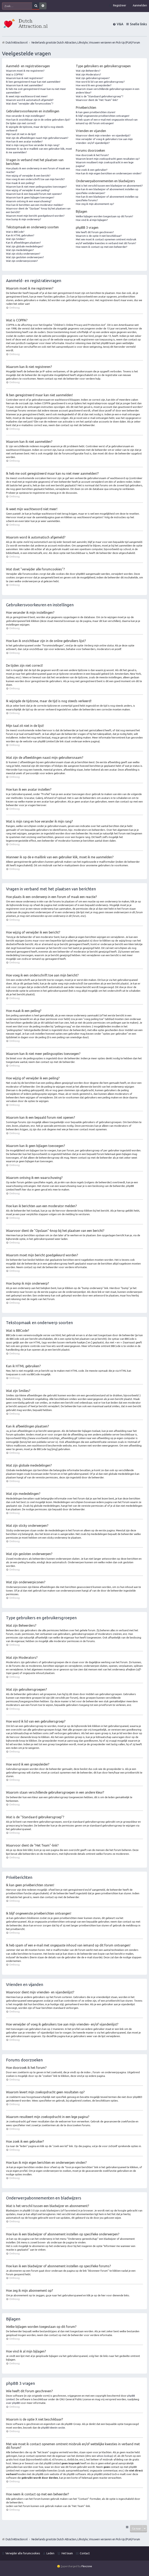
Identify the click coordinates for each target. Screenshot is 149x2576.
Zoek (35, 6)
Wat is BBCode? (15, 231)
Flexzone (86, 2566)
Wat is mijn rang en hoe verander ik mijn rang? (33, 145)
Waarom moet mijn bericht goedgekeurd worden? (35, 215)
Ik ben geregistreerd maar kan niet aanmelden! (33, 81)
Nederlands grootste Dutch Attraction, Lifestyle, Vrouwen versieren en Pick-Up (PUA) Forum (85, 2539)
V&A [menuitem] (120, 24)
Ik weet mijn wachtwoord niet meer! (27, 96)
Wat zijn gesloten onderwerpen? (25, 257)
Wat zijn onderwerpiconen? (22, 260)
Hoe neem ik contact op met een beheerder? (101, 246)
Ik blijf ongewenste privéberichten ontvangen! (102, 115)
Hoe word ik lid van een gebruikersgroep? (100, 81)
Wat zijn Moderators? (88, 74)
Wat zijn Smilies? (15, 239)
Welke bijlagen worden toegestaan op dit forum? (104, 216)
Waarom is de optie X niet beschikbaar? (99, 235)
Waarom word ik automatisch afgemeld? (30, 100)
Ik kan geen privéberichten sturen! (95, 112)
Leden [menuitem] (50, 2553)
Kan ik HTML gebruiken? (20, 235)
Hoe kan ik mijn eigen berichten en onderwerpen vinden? (109, 173)
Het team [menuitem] (67, 2553)
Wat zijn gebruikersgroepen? (93, 78)
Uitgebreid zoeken (43, 6)
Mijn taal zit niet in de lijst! (21, 134)
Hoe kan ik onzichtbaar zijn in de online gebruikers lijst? (38, 119)
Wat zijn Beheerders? (88, 70)
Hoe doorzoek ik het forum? (92, 155)
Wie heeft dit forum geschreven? (95, 232)
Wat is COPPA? (14, 74)
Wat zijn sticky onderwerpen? (23, 253)
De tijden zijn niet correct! (21, 123)
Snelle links (138, 24)
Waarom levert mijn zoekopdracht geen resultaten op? (108, 158)
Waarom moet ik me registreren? (25, 70)
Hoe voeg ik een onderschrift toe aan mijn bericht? (35, 179)
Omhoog (14, 307)
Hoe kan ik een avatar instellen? (24, 141)
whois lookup (104, 2455)
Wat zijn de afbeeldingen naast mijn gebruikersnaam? (37, 137)
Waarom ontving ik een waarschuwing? (29, 201)
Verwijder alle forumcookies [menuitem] (22, 2553)
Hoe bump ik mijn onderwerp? (23, 219)
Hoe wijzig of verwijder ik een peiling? (28, 190)
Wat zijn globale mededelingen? (24, 246)
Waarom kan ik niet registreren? (24, 78)
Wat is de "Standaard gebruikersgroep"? (99, 96)
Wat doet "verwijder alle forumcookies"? (29, 103)
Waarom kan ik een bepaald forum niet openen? (34, 193)
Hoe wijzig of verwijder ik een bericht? (28, 175)
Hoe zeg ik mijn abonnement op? (95, 203)
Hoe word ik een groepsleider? (93, 85)
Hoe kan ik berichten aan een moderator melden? (34, 204)
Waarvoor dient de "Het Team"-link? (97, 100)
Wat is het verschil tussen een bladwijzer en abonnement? (109, 185)
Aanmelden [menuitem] (140, 5)
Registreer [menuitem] (119, 5)
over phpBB (13, 2402)
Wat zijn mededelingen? (20, 250)
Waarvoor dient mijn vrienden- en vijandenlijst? (103, 135)
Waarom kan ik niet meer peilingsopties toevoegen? (36, 186)
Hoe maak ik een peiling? (20, 183)
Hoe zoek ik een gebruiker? (91, 169)
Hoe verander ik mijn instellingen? (25, 115)
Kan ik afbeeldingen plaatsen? (23, 242)
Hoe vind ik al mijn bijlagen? (92, 219)
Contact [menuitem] (85, 2553)
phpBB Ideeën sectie (53, 2427)
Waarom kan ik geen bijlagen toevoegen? (30, 197)
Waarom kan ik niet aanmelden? (24, 85)
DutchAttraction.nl (17, 2539)
